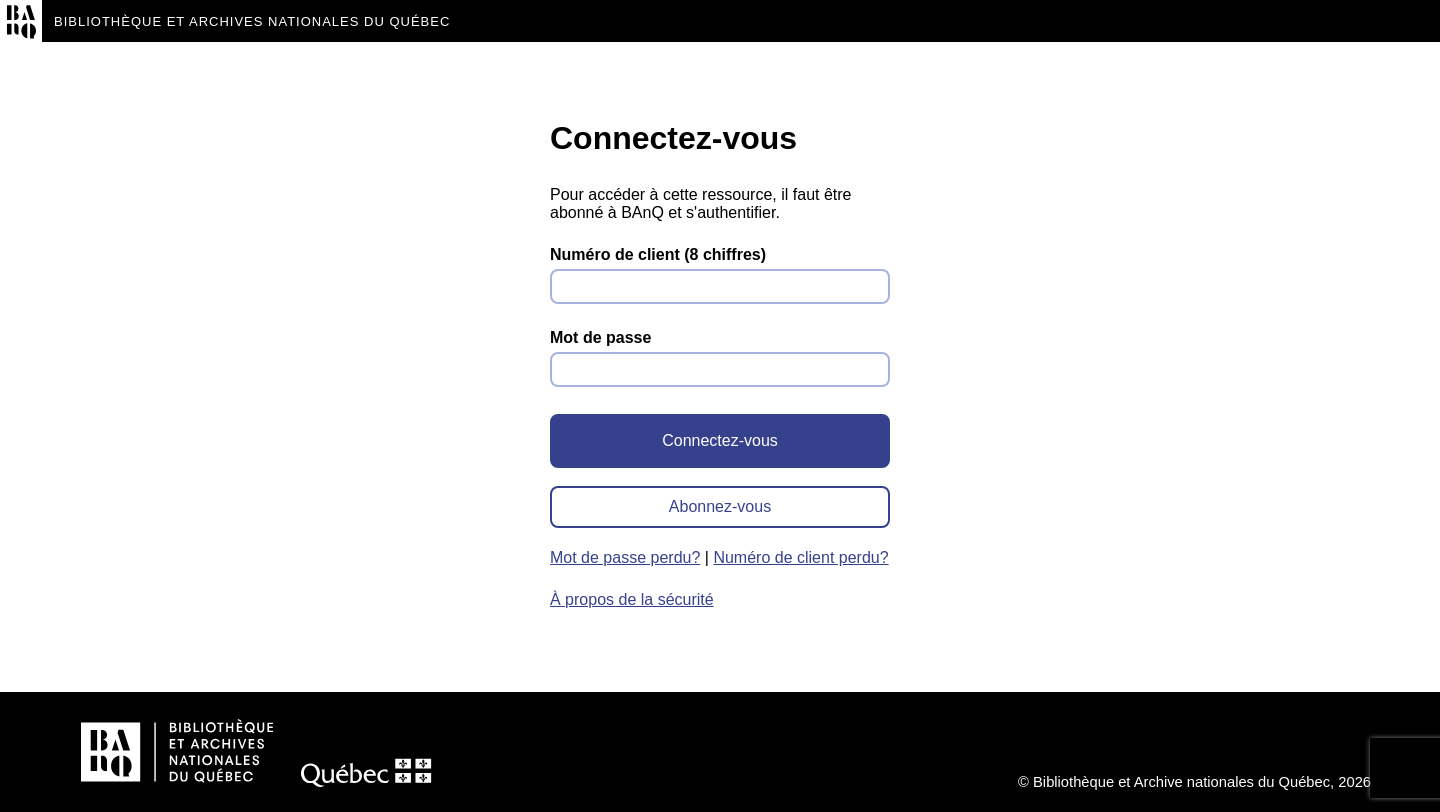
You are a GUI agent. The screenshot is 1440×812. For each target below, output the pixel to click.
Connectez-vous (720, 440)
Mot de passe (600, 337)
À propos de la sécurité (632, 599)
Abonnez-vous (720, 506)
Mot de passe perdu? (625, 557)
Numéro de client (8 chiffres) (658, 254)
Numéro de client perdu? (800, 557)
